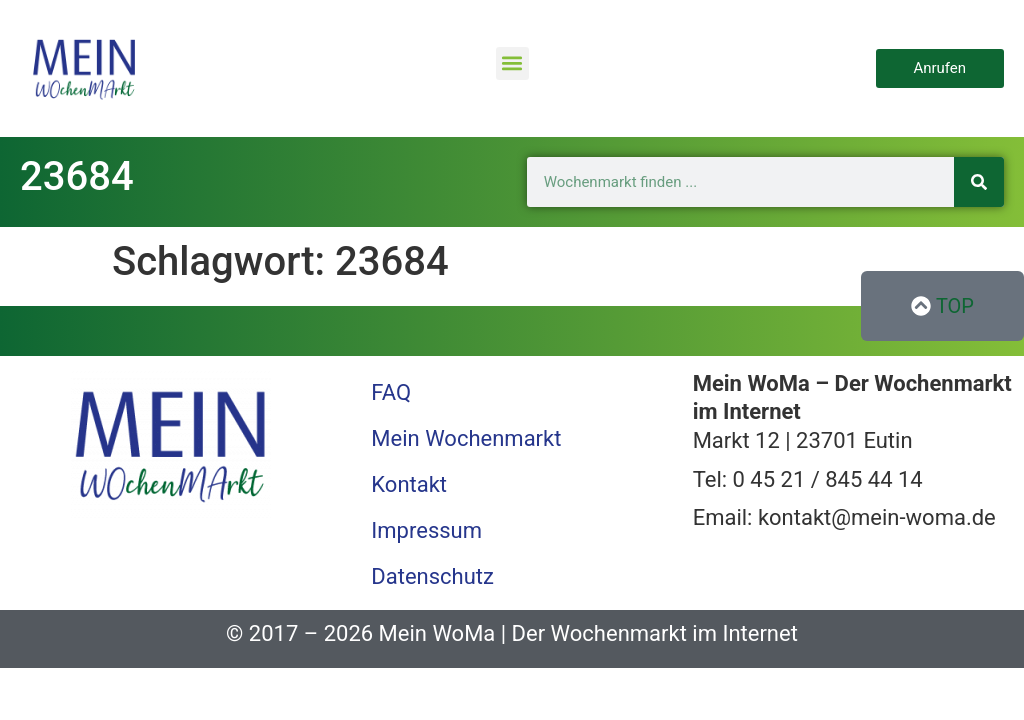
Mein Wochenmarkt (466, 438)
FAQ (391, 392)
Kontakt (409, 484)
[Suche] (979, 182)
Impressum (426, 530)
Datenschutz (432, 576)
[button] (512, 63)
